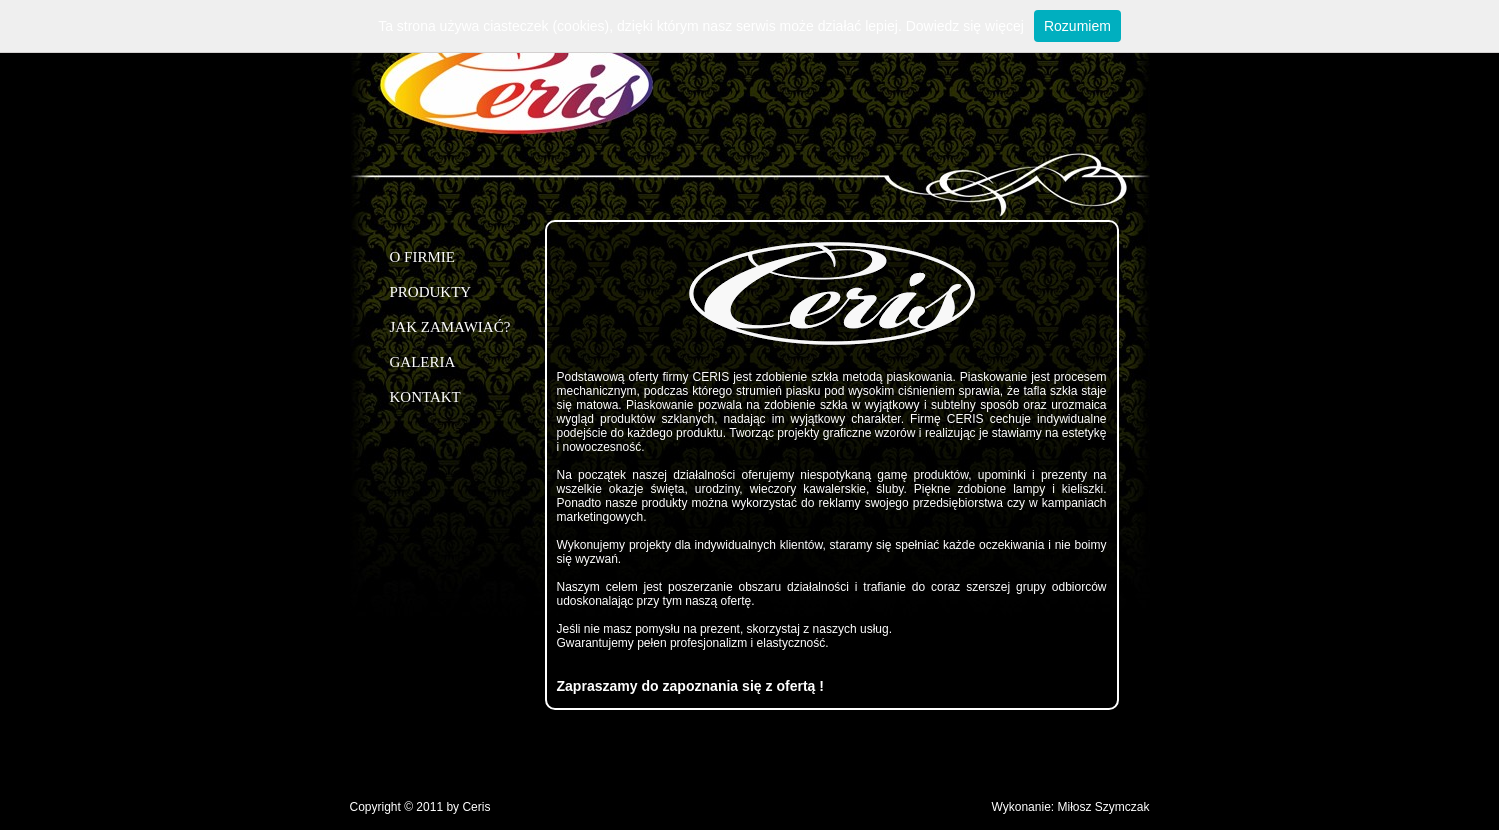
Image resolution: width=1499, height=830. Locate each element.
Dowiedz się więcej (965, 26)
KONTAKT (425, 397)
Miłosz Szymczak (1103, 807)
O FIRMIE (422, 257)
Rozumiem (1077, 26)
